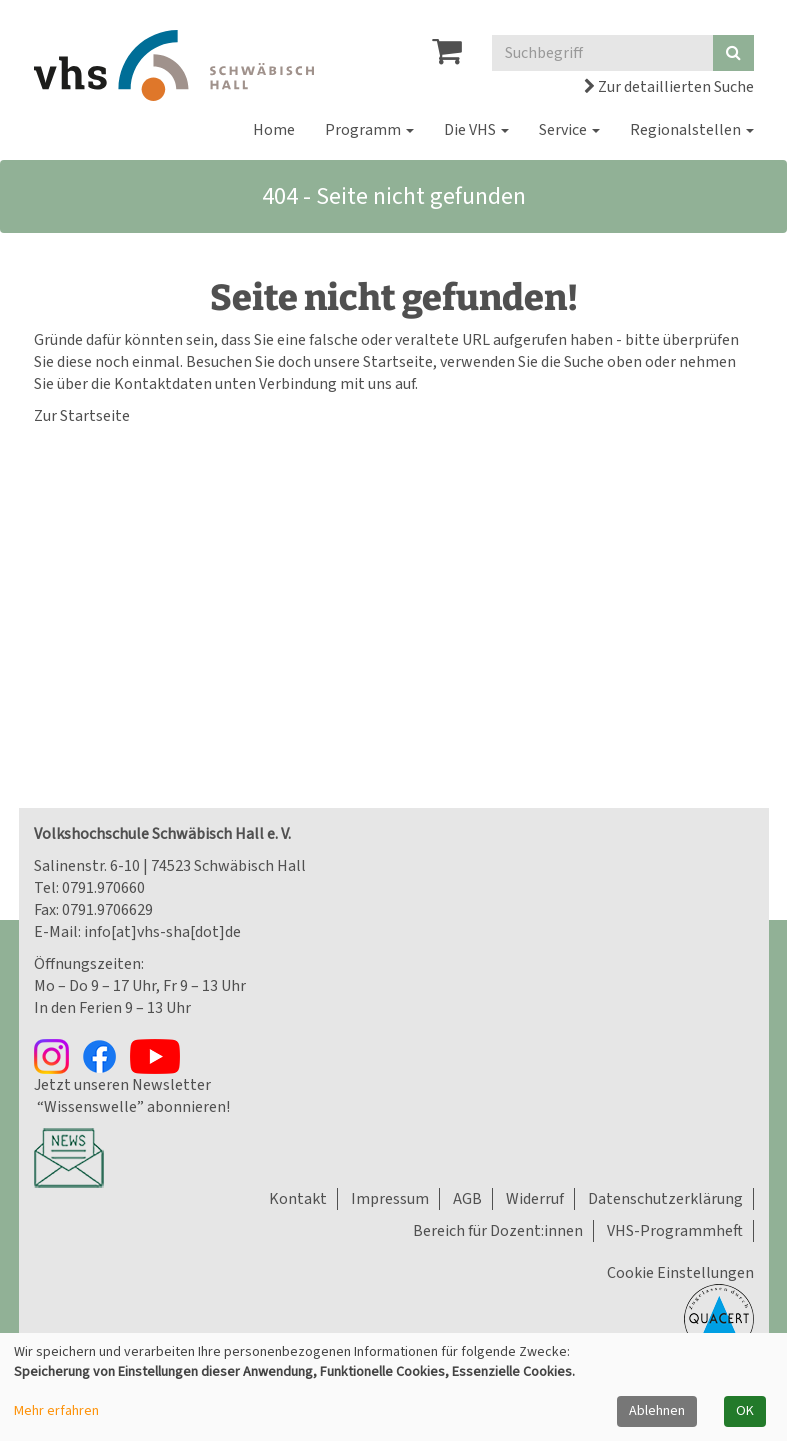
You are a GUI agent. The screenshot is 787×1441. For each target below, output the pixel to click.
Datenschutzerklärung (665, 1199)
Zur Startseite (82, 416)
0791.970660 (103, 888)
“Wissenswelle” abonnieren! (132, 1107)
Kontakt (298, 1199)
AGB (467, 1199)
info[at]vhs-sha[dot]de (162, 932)
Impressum (390, 1199)
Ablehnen (657, 1411)
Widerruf (535, 1199)
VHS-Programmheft (675, 1231)
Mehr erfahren (56, 1411)
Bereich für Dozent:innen (498, 1231)
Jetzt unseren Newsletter (122, 1085)
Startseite (398, 362)
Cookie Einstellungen (680, 1273)
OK (745, 1411)
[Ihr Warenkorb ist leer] (447, 57)
